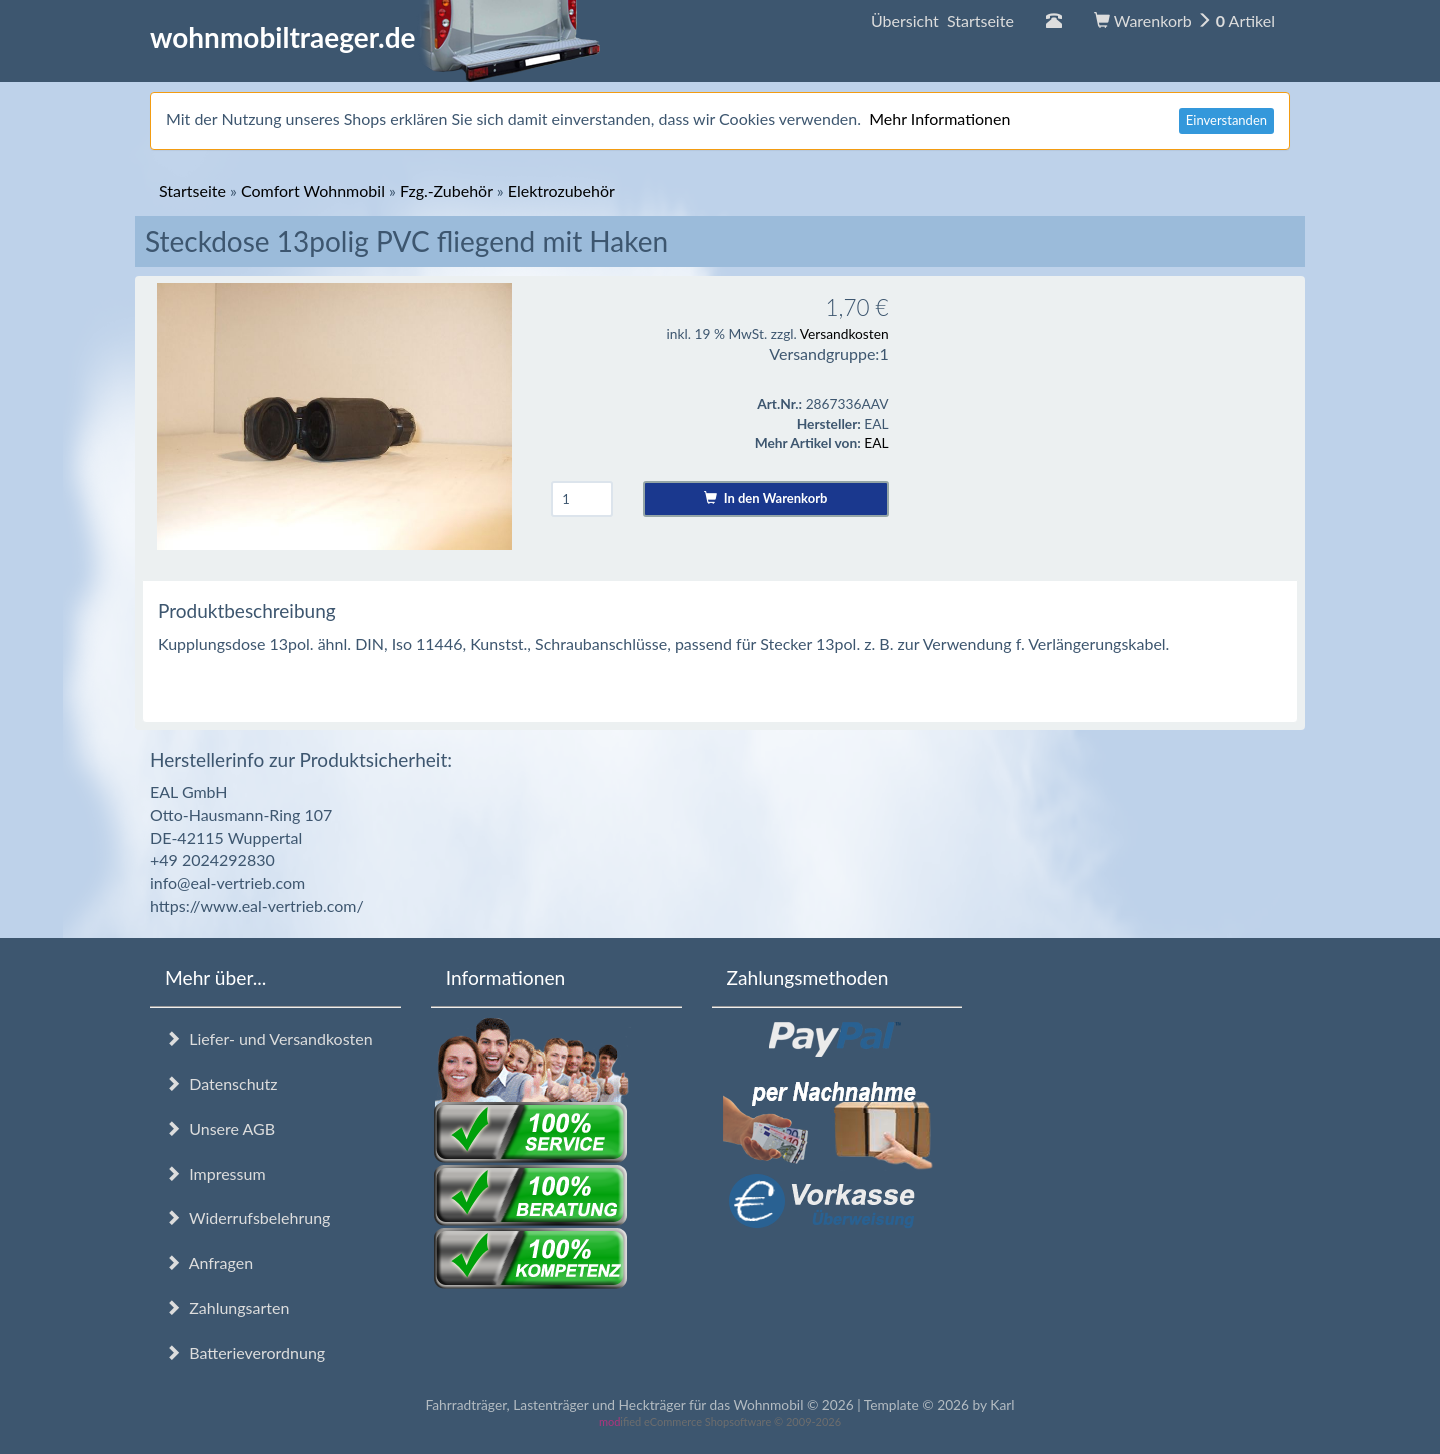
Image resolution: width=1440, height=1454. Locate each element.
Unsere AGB (220, 1128)
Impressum (215, 1173)
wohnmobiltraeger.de (375, 37)
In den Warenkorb (765, 498)
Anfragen (209, 1262)
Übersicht (942, 20)
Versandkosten (844, 333)
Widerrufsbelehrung (247, 1217)
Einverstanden (1226, 120)
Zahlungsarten (227, 1307)
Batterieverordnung (245, 1352)
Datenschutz (221, 1083)
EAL (876, 442)
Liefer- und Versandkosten (269, 1038)
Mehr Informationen (939, 118)
